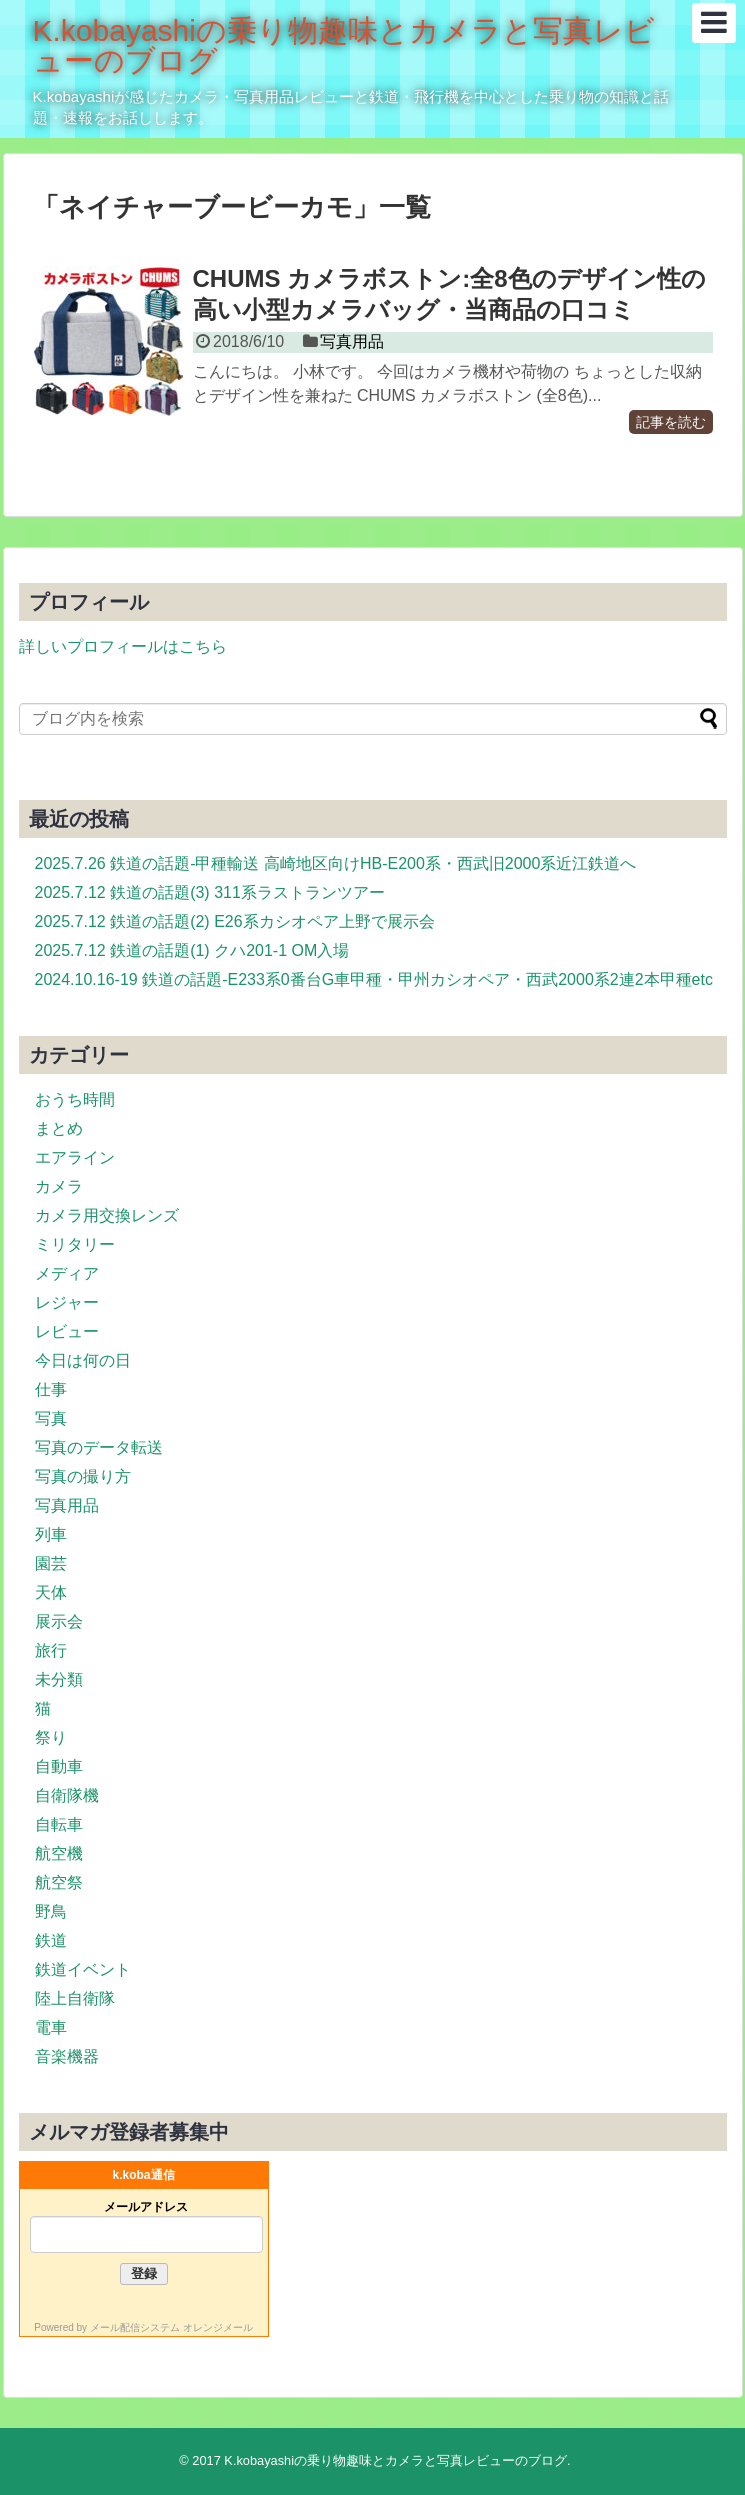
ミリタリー (75, 1244)
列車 (51, 1534)
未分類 (59, 1679)
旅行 (51, 1650)
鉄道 (51, 1940)
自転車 (59, 1824)
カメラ (59, 1186)
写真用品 (352, 341)
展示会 (59, 1621)
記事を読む (671, 422)
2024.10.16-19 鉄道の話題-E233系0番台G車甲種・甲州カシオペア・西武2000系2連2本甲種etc (374, 979)
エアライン (75, 1157)
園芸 (51, 1563)
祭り (51, 1737)
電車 (51, 2027)
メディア (67, 1273)
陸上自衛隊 (75, 1998)
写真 (51, 1418)
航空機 (59, 1853)
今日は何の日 (83, 1360)
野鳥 (51, 1911)
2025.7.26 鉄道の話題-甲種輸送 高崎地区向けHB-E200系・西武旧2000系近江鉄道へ (336, 863)
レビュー (67, 1331)
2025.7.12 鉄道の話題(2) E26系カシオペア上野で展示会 (235, 921)
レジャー (67, 1302)
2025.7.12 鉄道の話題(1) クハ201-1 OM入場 (192, 950)
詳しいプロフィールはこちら (123, 646)
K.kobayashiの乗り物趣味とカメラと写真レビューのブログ (344, 45)
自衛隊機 (67, 1795)
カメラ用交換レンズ (107, 1215)
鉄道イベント (83, 1969)
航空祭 (59, 1882)
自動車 (59, 1766)
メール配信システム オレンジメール (171, 2327)
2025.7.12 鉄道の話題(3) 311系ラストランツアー (210, 892)
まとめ (59, 1128)
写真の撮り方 (83, 1476)
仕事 (51, 1389)
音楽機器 (67, 2056)
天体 (51, 1592)
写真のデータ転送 (99, 1447)
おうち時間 (75, 1099)
